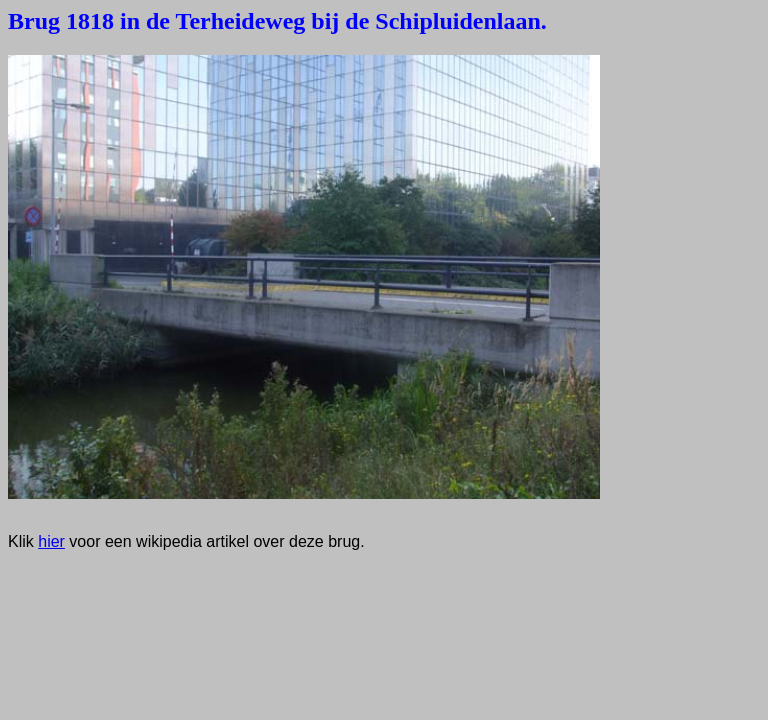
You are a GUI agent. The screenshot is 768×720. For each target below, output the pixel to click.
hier (51, 541)
